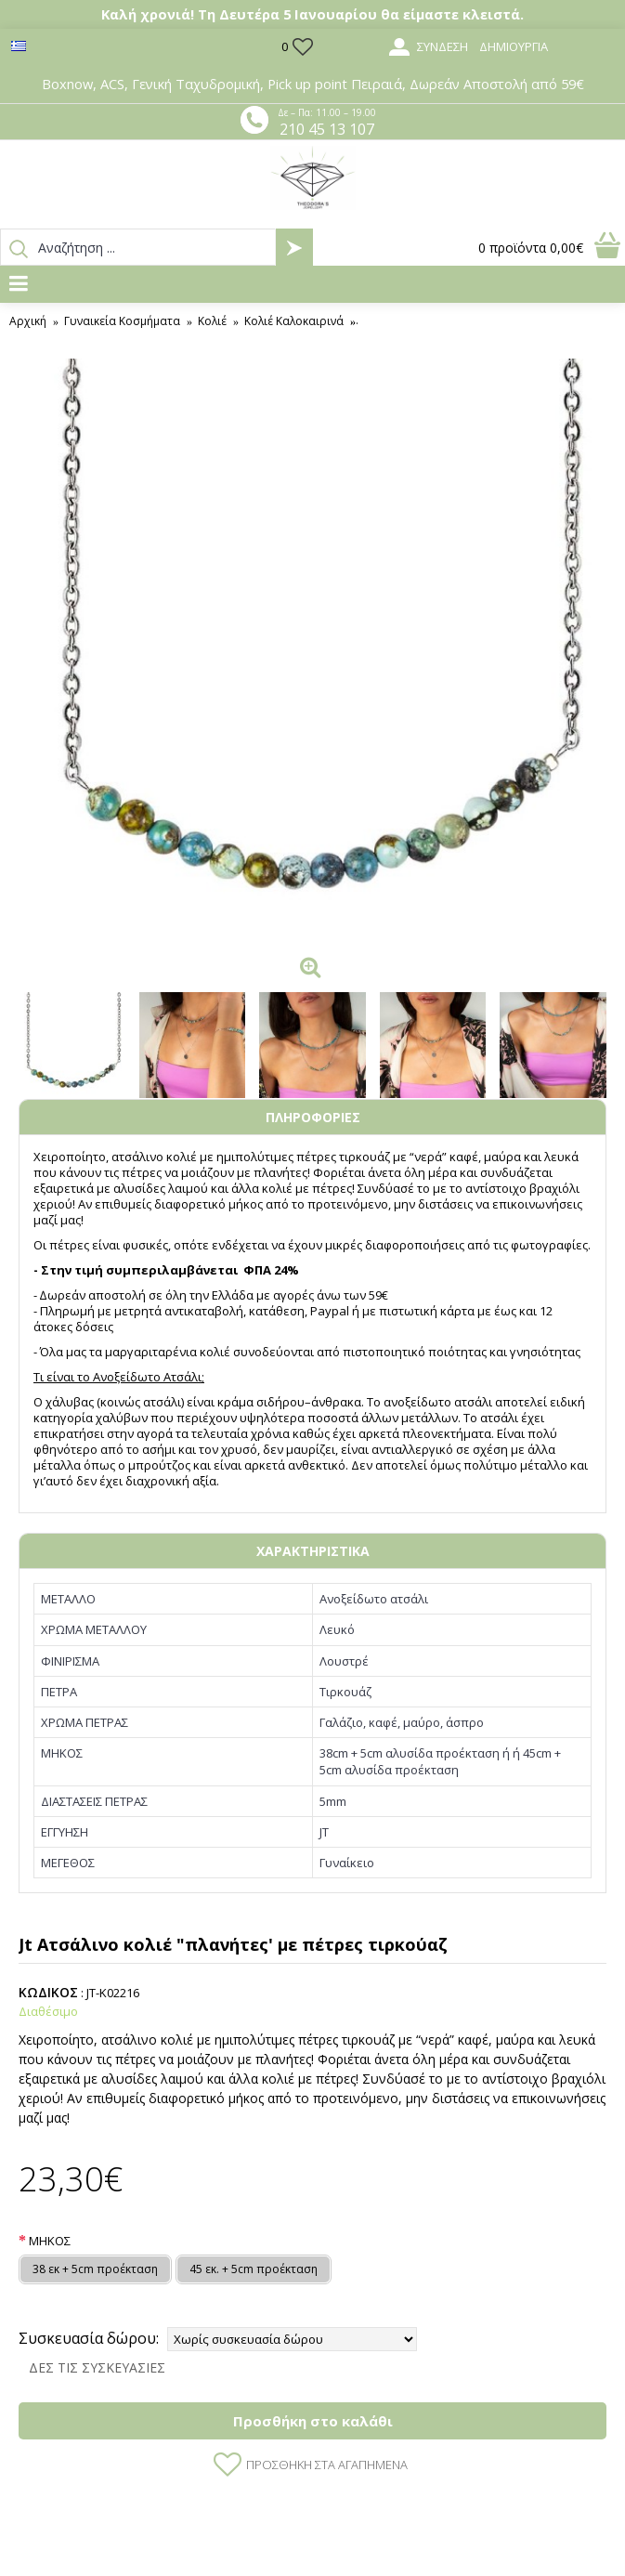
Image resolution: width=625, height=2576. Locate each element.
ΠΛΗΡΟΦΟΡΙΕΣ (313, 1117)
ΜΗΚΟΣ (50, 2240)
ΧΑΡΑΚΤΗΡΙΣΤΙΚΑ (313, 1551)
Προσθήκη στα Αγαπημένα (327, 2464)
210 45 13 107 (327, 129)
